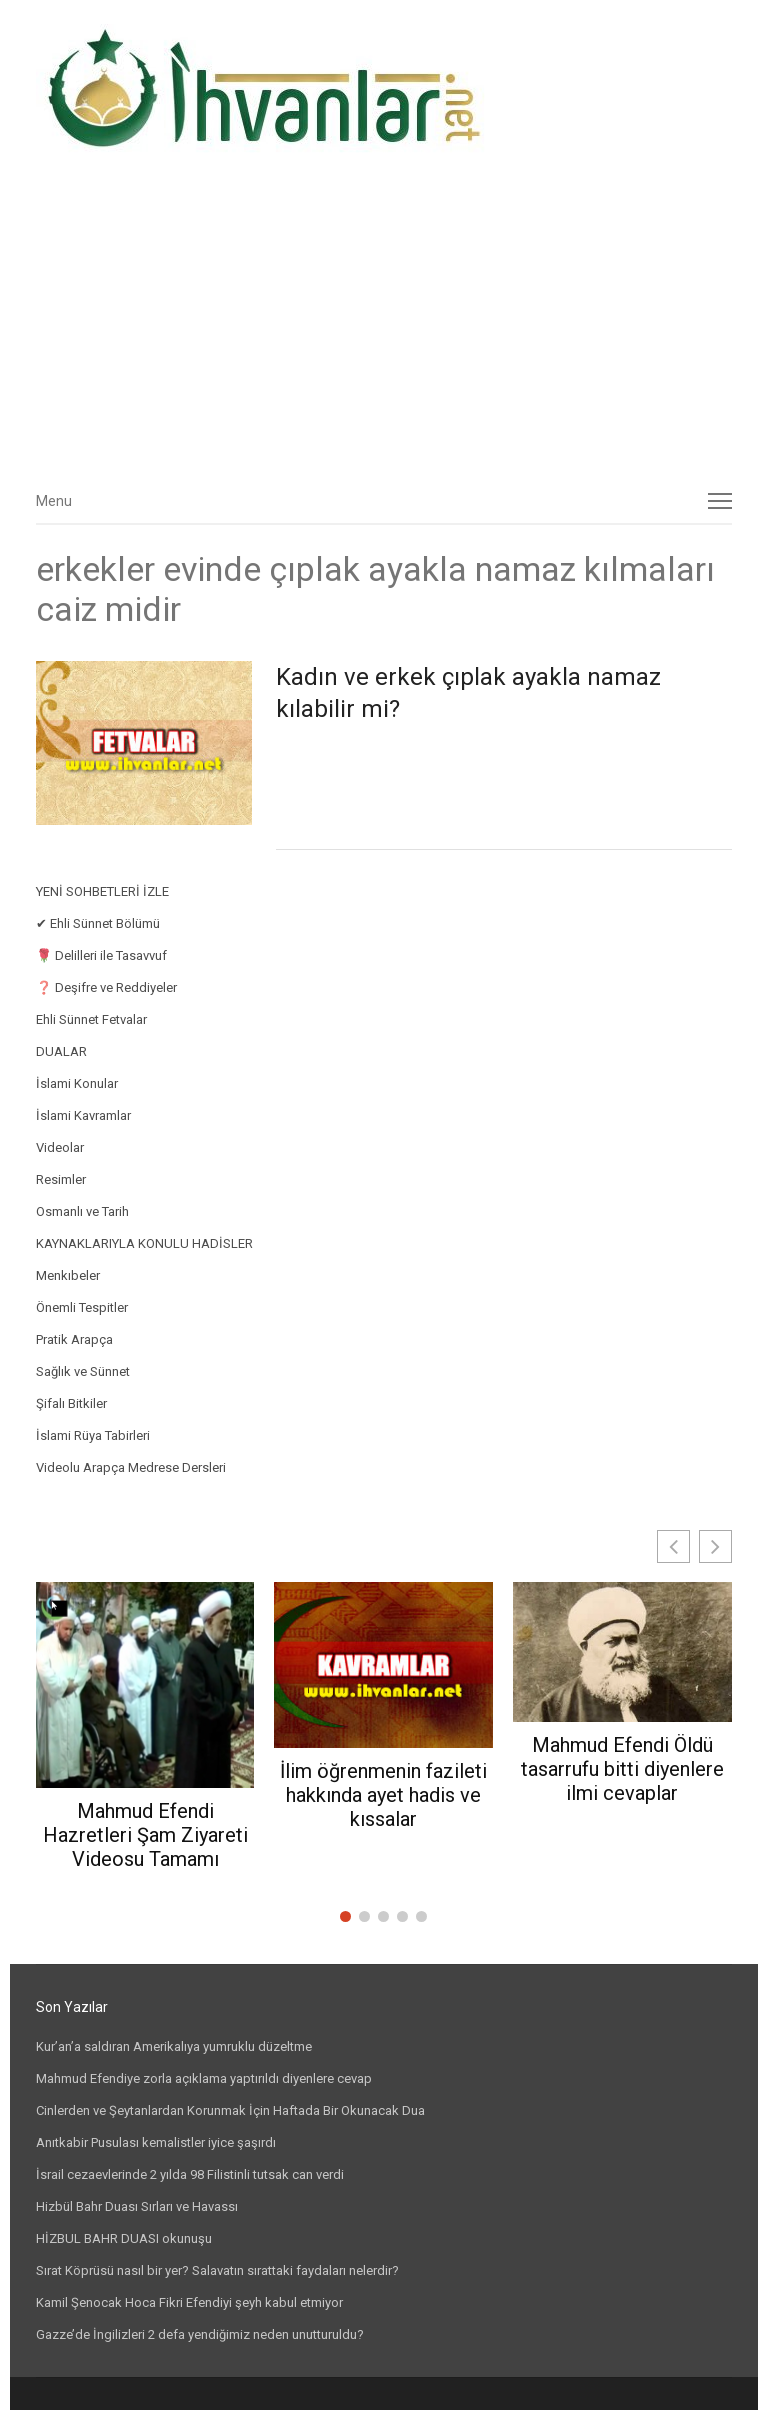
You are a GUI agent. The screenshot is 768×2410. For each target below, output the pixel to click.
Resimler (61, 1179)
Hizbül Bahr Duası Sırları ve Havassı (137, 2206)
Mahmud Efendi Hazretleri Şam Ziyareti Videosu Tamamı (145, 1835)
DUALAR (61, 1051)
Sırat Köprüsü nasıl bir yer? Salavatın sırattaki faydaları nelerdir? (217, 2270)
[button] (715, 1546)
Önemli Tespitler (82, 1307)
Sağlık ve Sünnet (83, 1371)
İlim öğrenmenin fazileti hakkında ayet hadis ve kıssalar (383, 1795)
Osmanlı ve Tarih (82, 1211)
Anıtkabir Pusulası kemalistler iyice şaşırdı (156, 2142)
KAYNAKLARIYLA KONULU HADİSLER (144, 1243)
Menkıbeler (68, 1275)
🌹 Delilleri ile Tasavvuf (101, 955)
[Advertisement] (384, 327)
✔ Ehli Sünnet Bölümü (98, 923)
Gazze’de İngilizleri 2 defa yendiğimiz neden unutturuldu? (200, 2334)
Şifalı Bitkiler (71, 1403)
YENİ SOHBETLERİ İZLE (102, 891)
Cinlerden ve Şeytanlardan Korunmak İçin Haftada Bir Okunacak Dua (230, 2110)
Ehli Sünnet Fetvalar (91, 1019)
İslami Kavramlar (83, 1115)
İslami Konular (77, 1083)
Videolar (60, 1147)
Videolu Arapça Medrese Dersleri (131, 1467)
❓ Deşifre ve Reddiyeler (106, 987)
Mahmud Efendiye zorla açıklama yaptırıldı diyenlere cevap (204, 2078)
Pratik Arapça (74, 1339)
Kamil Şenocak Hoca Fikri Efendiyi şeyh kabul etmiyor (189, 2302)
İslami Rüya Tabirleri (93, 1435)
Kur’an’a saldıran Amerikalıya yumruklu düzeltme (174, 2046)
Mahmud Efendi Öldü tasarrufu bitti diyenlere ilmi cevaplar (622, 1769)
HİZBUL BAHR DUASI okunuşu (124, 2238)
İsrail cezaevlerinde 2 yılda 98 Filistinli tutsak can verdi (190, 2174)
